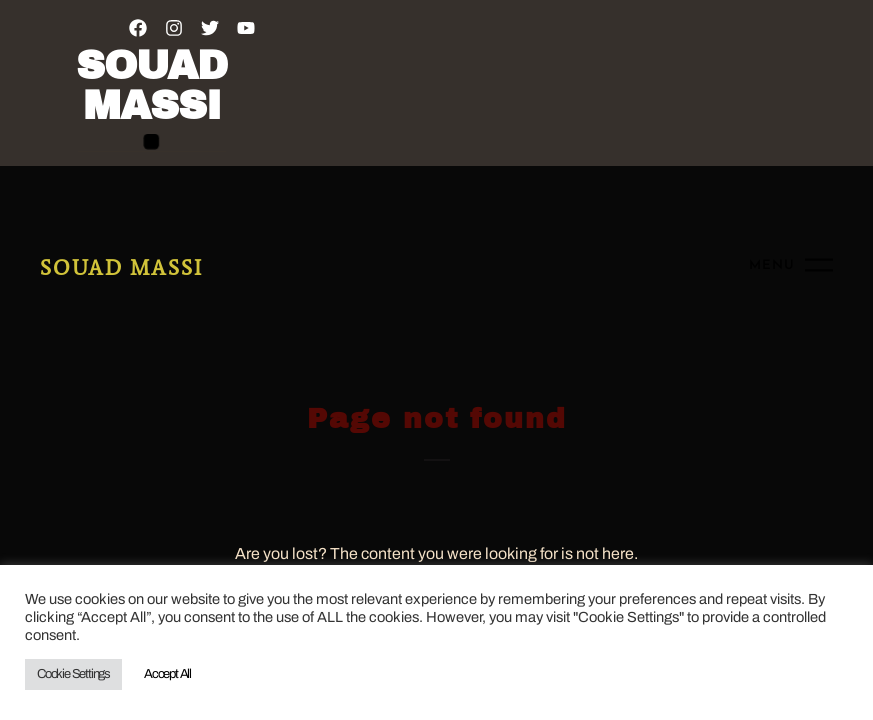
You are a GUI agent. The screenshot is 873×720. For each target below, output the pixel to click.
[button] (151, 141)
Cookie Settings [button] (73, 674)
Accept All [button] (167, 674)
